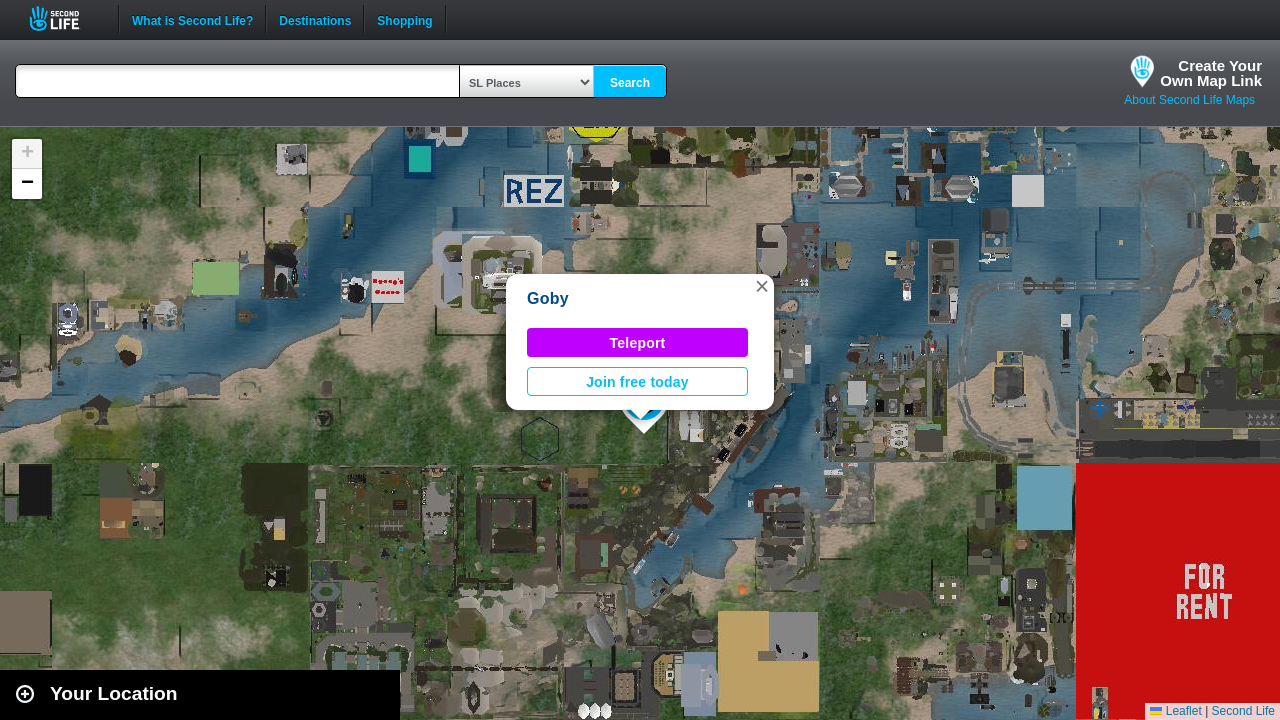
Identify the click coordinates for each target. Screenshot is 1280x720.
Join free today (637, 382)
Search (630, 83)
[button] (762, 286)
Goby (548, 298)
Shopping (404, 19)
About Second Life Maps (1189, 100)
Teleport (638, 343)
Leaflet (1175, 711)
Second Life (65, 18)
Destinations (315, 19)
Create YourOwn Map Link (1211, 73)
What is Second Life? (192, 19)
